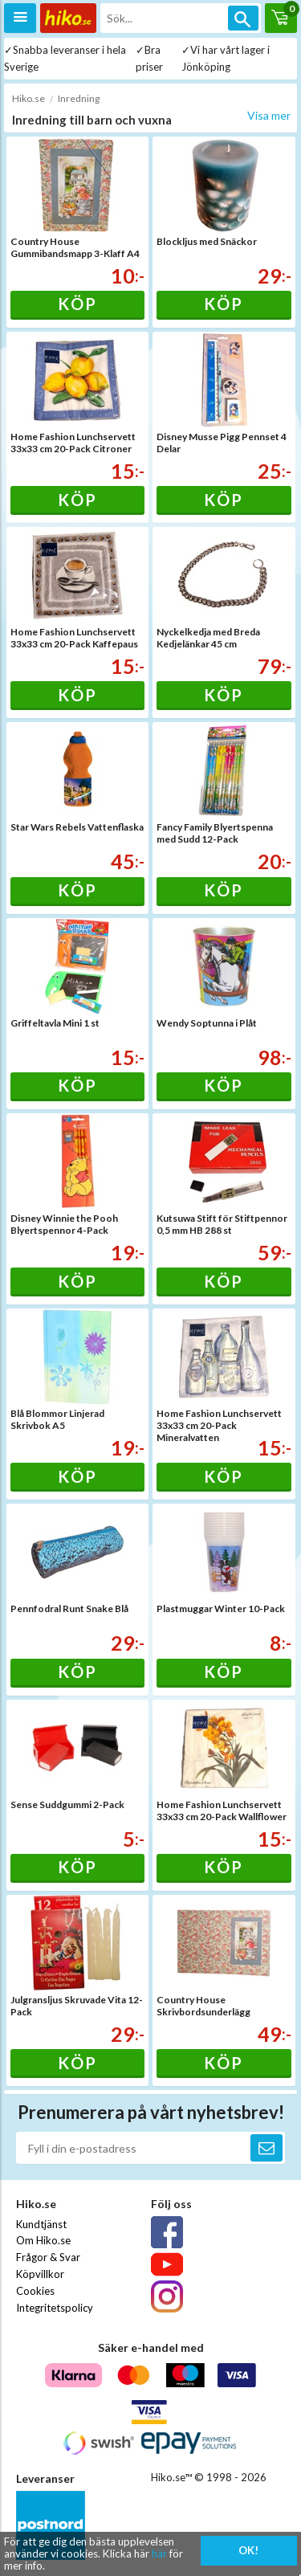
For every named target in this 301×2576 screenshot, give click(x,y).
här (159, 2553)
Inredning (79, 98)
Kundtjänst (41, 2224)
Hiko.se (28, 98)
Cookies (35, 2290)
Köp (77, 303)
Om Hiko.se (43, 2240)
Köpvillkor (40, 2274)
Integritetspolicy (54, 2307)
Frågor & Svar (48, 2257)
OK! (248, 2550)
